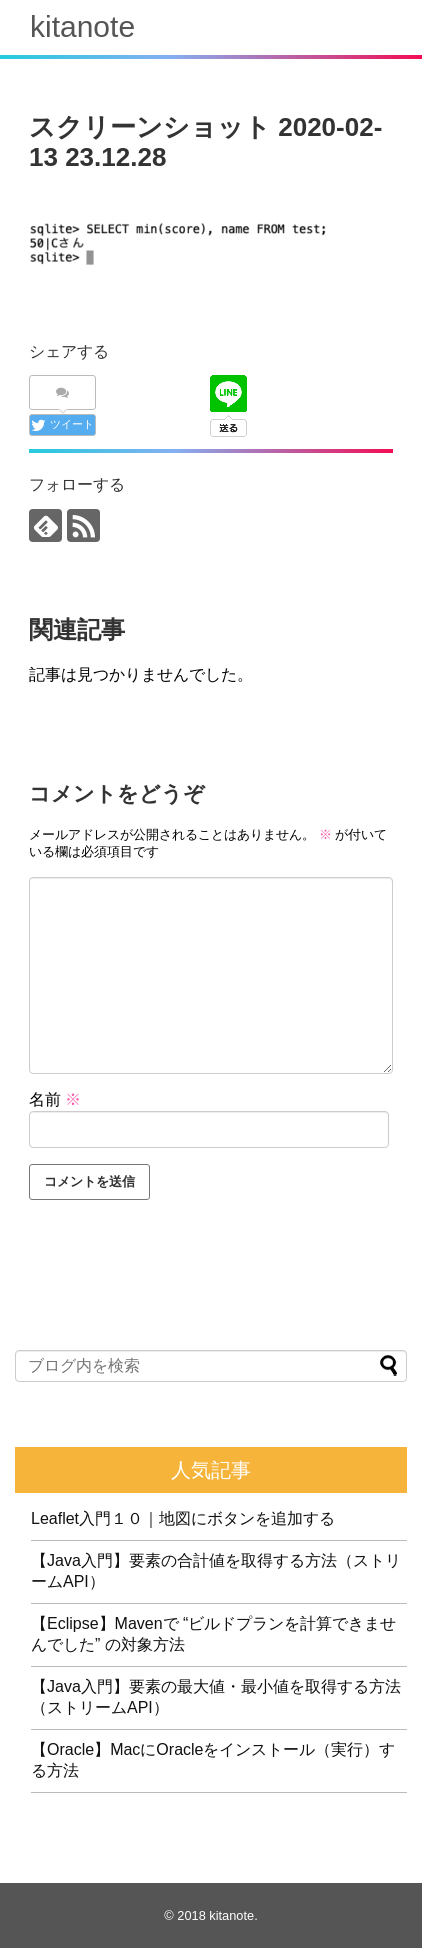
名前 (55, 1099)
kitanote (82, 26)
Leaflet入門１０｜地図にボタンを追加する (183, 1518)
